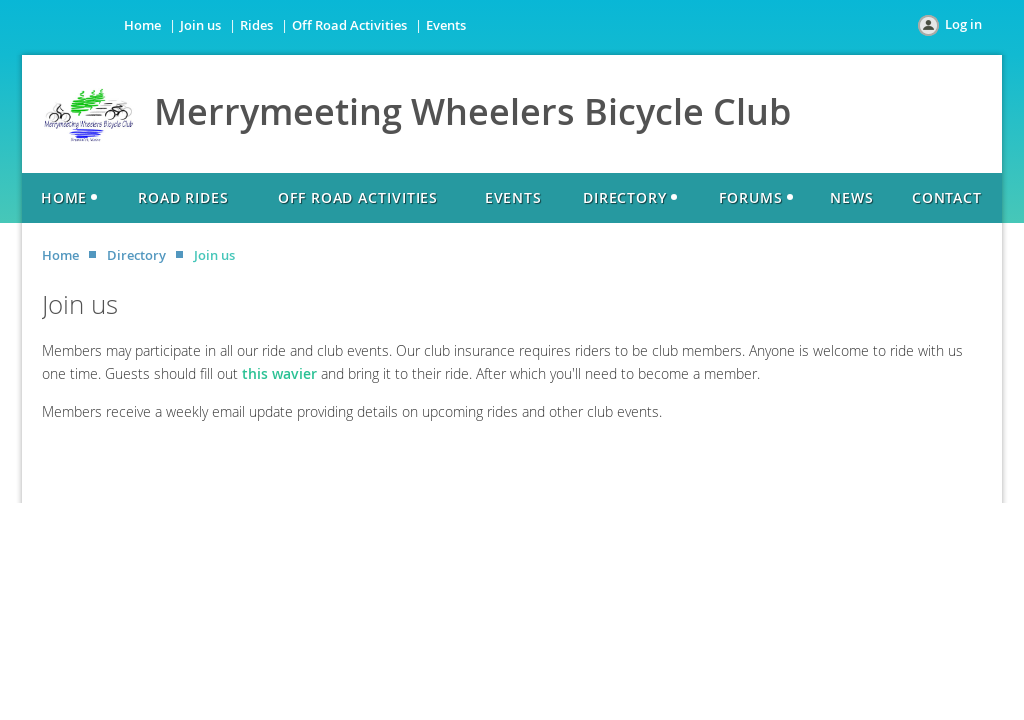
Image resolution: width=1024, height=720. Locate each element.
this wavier (279, 373)
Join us (200, 25)
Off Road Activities (349, 25)
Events (446, 25)
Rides (256, 25)
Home (142, 25)
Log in (963, 24)
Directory (136, 255)
